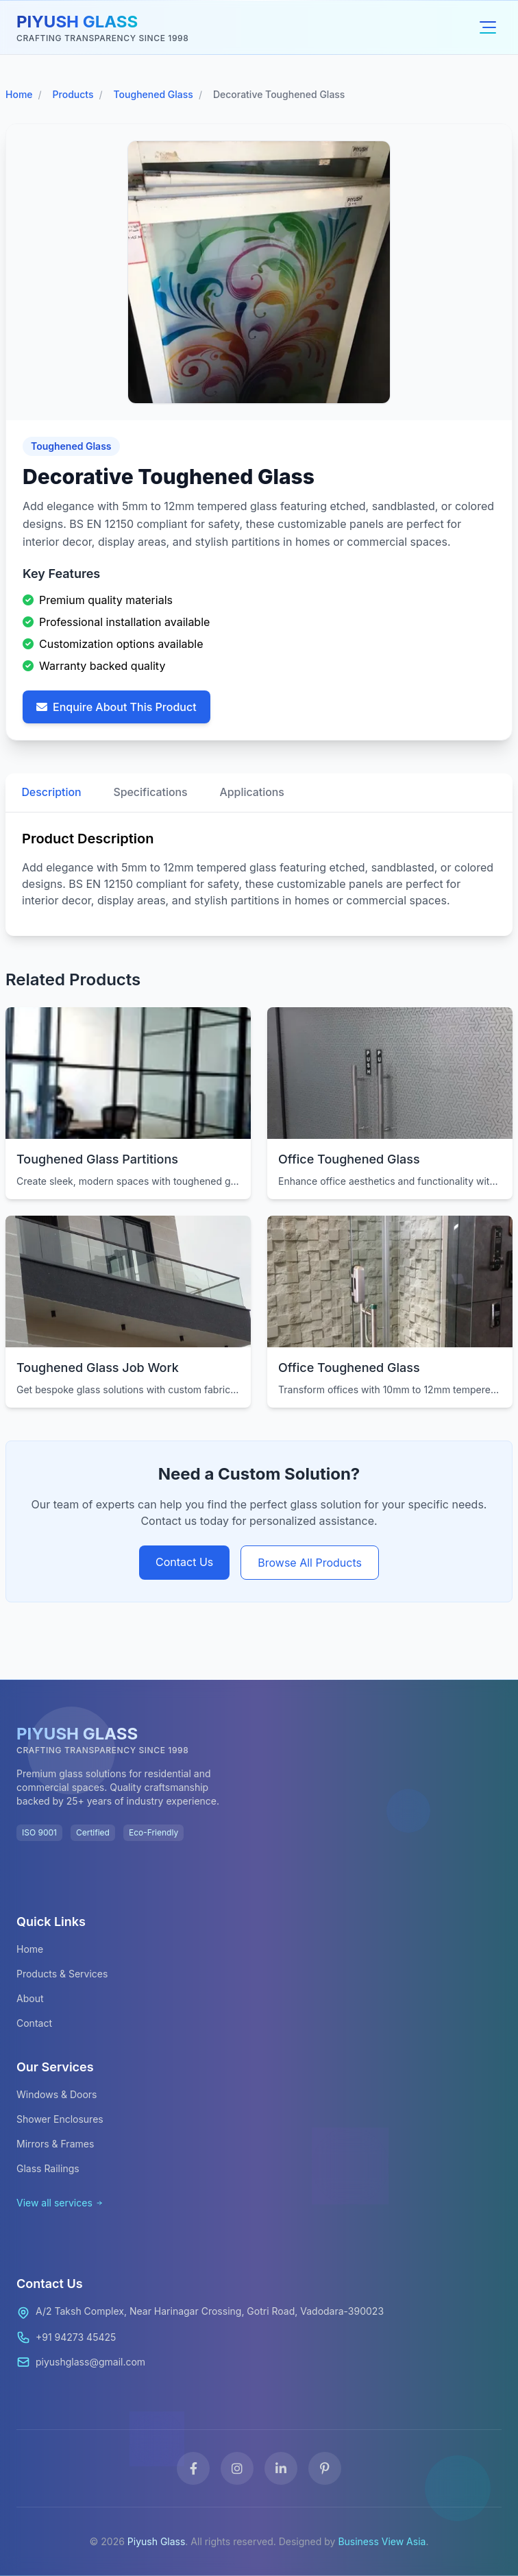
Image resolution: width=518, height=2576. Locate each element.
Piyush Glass (156, 2541)
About (29, 1998)
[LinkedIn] (280, 2468)
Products (73, 94)
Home (19, 94)
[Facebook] (193, 2468)
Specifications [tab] (152, 792)
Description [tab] (52, 792)
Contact (34, 2023)
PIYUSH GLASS (77, 22)
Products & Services (62, 1973)
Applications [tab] (255, 792)
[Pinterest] (324, 2468)
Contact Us (184, 1562)
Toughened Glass (153, 94)
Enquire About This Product (116, 707)
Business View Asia (382, 2541)
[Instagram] (237, 2468)
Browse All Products (310, 1562)
